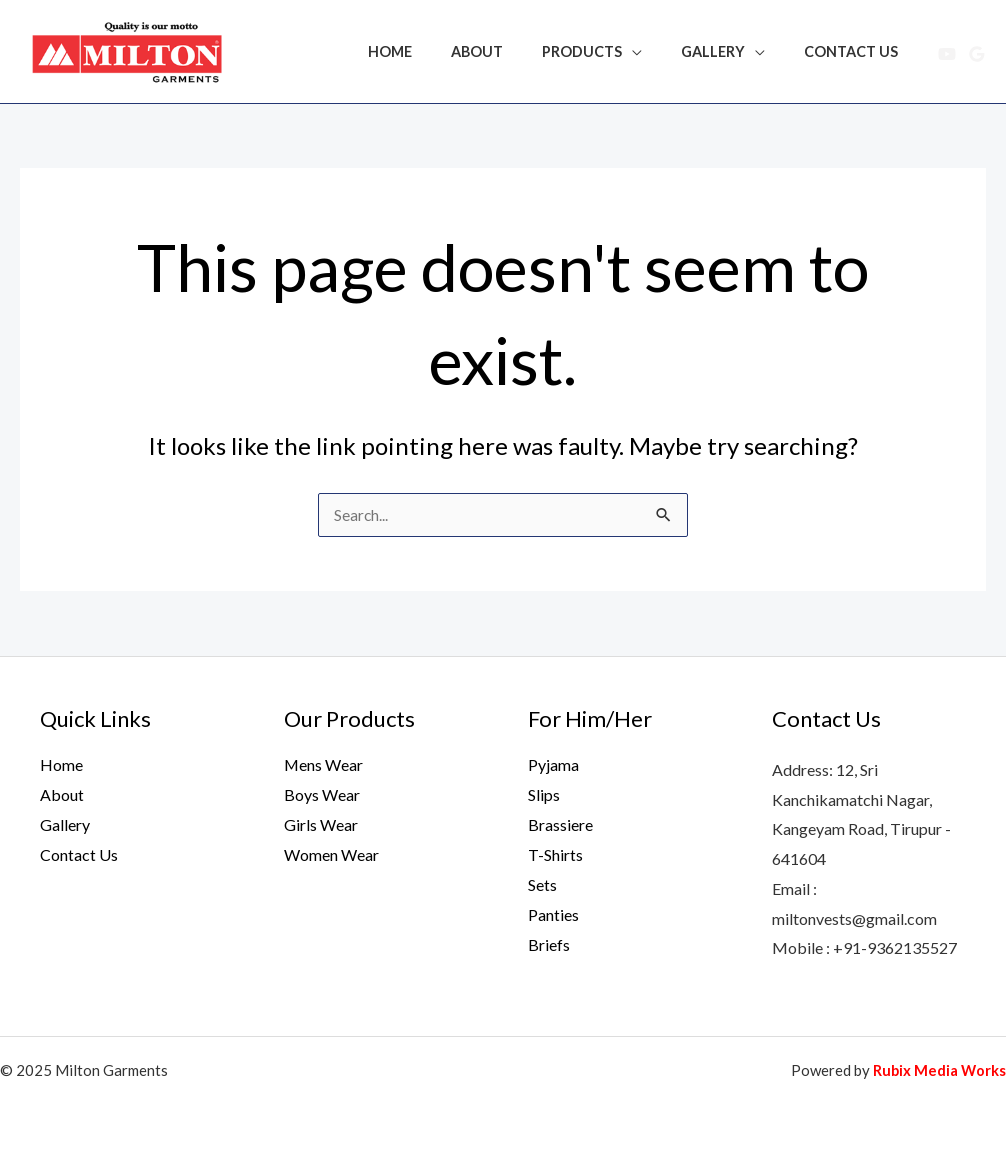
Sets (542, 883)
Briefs (549, 943)
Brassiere (560, 824)
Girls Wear (321, 824)
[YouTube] (947, 54)
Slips (544, 794)
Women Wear (331, 854)
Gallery (729, 51)
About (513, 51)
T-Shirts (555, 854)
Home (436, 51)
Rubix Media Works (938, 1070)
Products (608, 51)
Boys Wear (322, 794)
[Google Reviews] (977, 54)
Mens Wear (324, 764)
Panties (553, 913)
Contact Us (857, 51)
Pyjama (553, 764)
